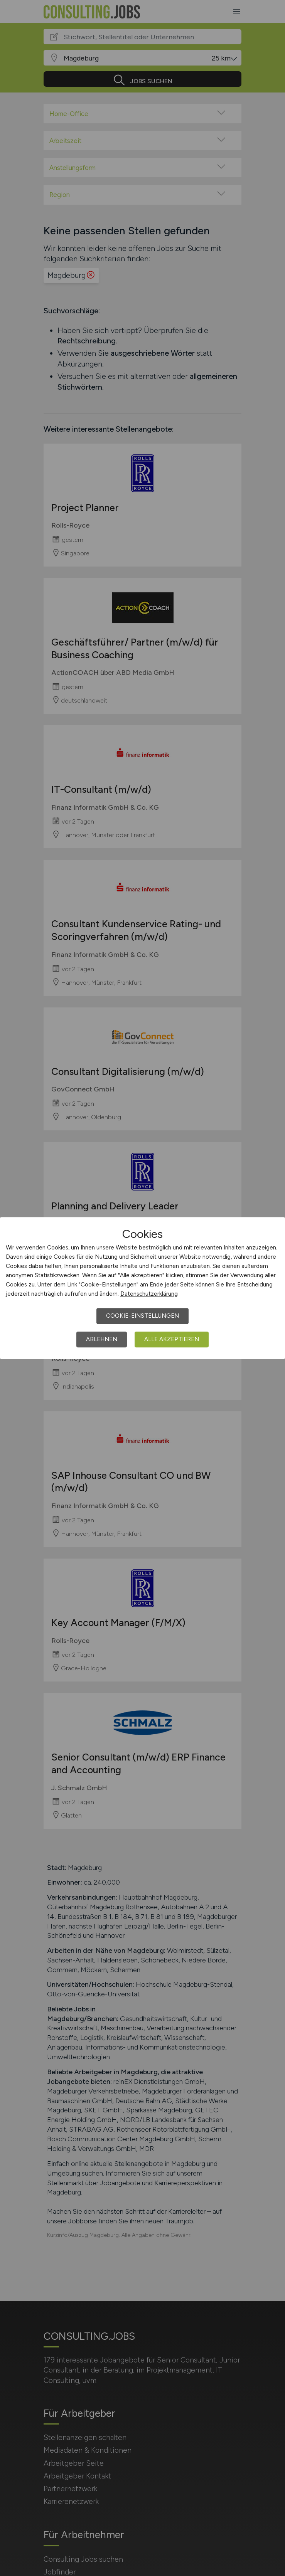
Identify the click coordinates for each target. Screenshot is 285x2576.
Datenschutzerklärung (149, 1293)
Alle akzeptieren (171, 1339)
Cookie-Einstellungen (142, 1315)
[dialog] (142, 1288)
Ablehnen (101, 1339)
